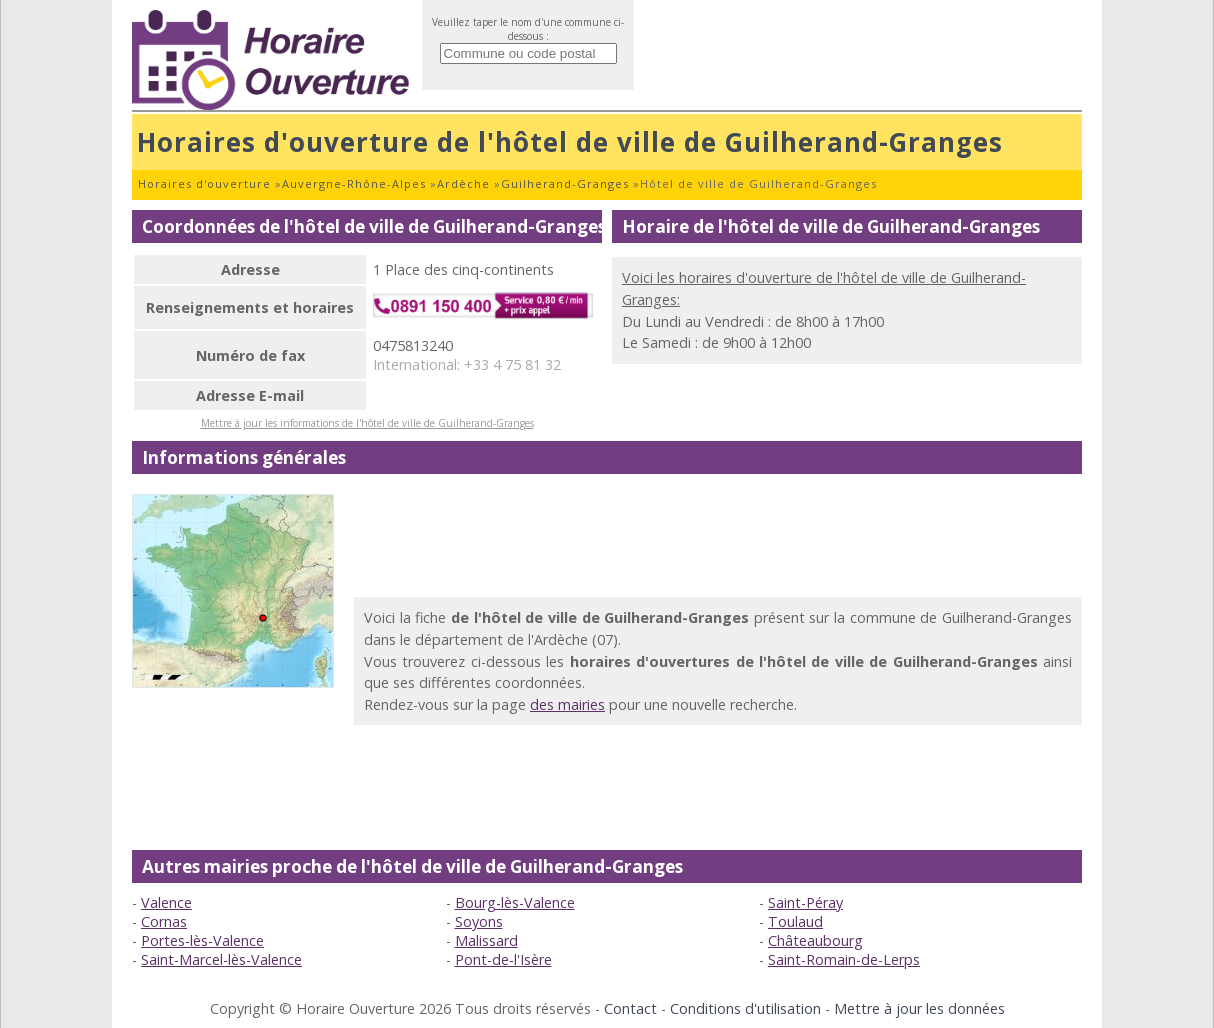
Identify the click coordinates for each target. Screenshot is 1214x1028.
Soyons (479, 921)
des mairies (567, 704)
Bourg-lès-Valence (515, 902)
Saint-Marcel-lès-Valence (221, 959)
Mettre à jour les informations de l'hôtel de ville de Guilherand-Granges (367, 423)
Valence (166, 902)
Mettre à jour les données (919, 1008)
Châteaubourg (815, 940)
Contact (630, 1008)
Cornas (164, 921)
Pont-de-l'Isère (503, 959)
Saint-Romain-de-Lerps (844, 959)
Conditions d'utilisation (745, 1008)
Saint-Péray (805, 902)
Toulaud (795, 921)
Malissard (486, 940)
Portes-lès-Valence (202, 940)
